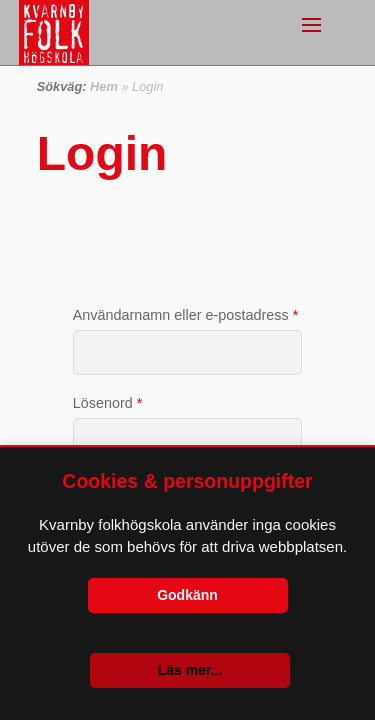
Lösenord (108, 403)
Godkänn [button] (187, 595)
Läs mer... (190, 670)
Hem (104, 86)
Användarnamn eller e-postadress (186, 315)
